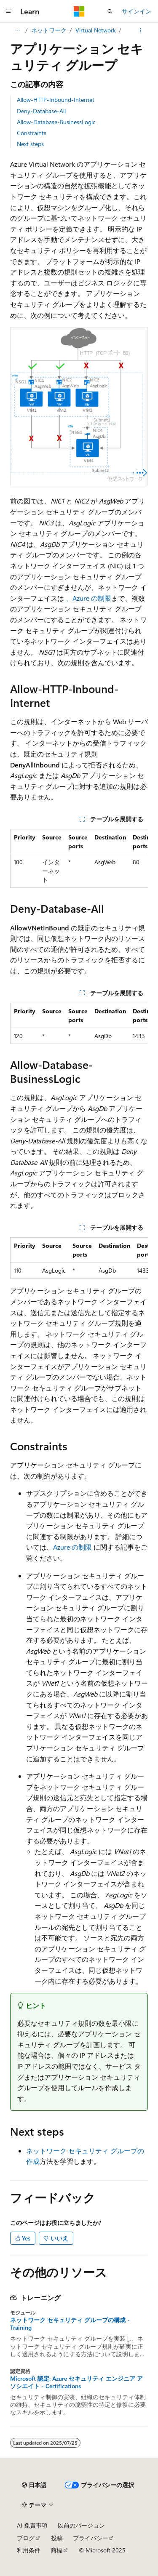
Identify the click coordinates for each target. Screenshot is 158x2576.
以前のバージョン (81, 2525)
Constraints (31, 133)
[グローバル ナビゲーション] (8, 11)
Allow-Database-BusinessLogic (56, 122)
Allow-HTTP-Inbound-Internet (55, 100)
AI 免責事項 (32, 2525)
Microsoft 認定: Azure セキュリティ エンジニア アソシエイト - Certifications (76, 2382)
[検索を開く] (110, 11)
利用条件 (28, 2550)
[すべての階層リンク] (17, 30)
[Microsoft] (79, 11)
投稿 (57, 2538)
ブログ (26, 2538)
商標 (56, 2550)
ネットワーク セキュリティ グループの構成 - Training (70, 2323)
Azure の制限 (72, 1546)
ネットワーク (49, 30)
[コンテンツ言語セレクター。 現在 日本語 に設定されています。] (34, 2485)
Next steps (30, 144)
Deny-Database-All (41, 111)
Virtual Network (95, 30)
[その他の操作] (140, 30)
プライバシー (90, 2538)
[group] (79, 858)
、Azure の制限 (88, 598)
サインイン (136, 11)
